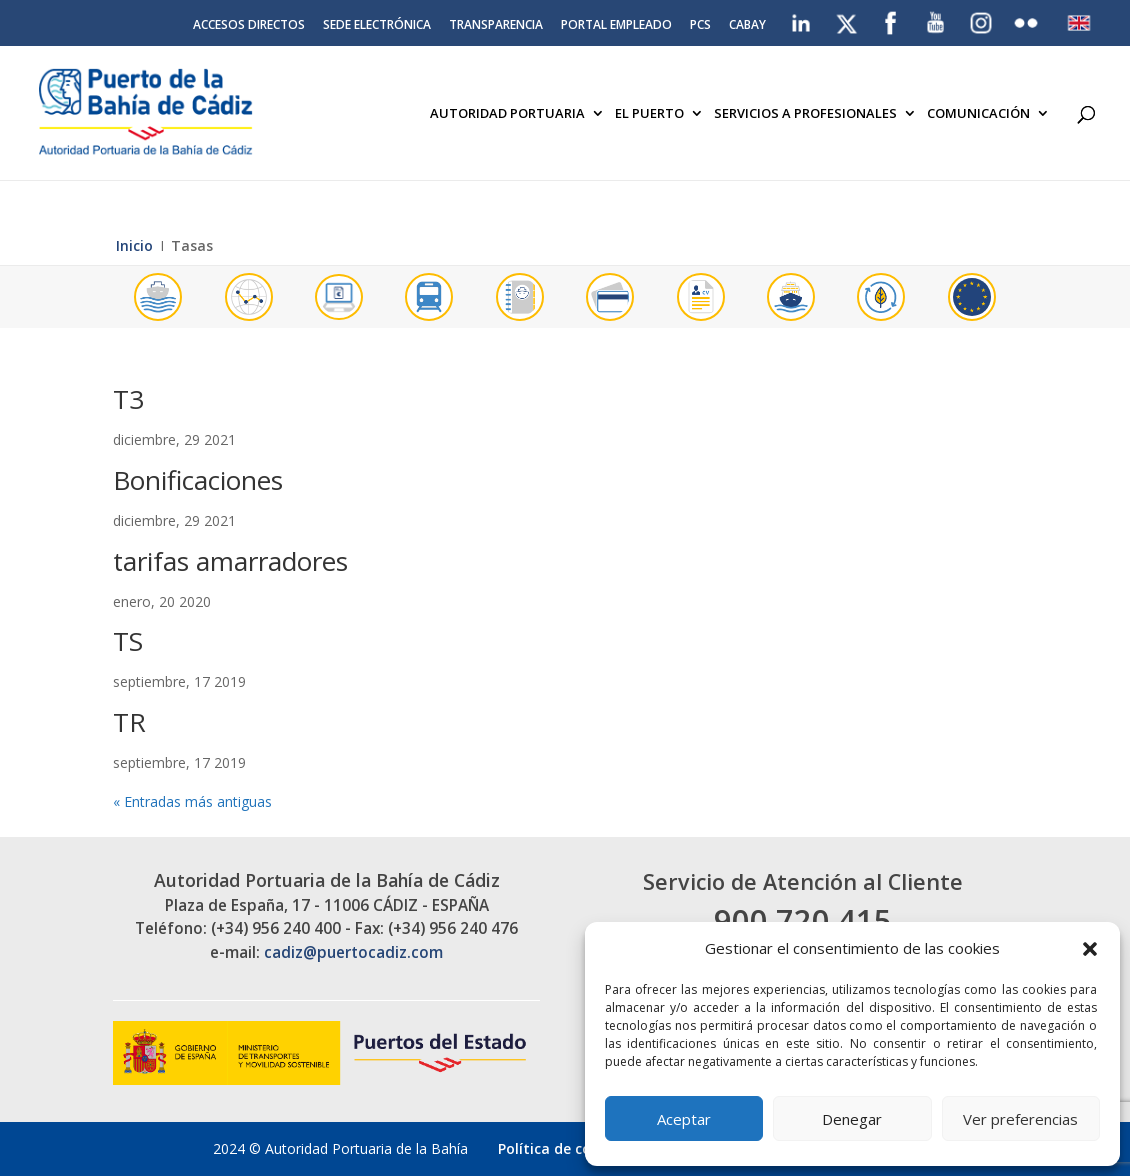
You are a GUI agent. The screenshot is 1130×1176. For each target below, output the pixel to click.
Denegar (852, 1119)
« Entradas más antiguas (192, 801)
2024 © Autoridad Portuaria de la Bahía (340, 1148)
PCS (700, 26)
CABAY (747, 26)
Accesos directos (249, 26)
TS (128, 641)
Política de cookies (562, 1148)
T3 (128, 399)
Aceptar (684, 1119)
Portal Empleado (616, 26)
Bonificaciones (198, 480)
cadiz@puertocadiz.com (353, 952)
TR (129, 722)
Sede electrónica (377, 26)
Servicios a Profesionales (805, 114)
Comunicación (978, 114)
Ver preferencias (1020, 1119)
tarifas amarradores (230, 561)
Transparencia (496, 26)
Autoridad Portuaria (507, 114)
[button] (1090, 949)
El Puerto (649, 114)
